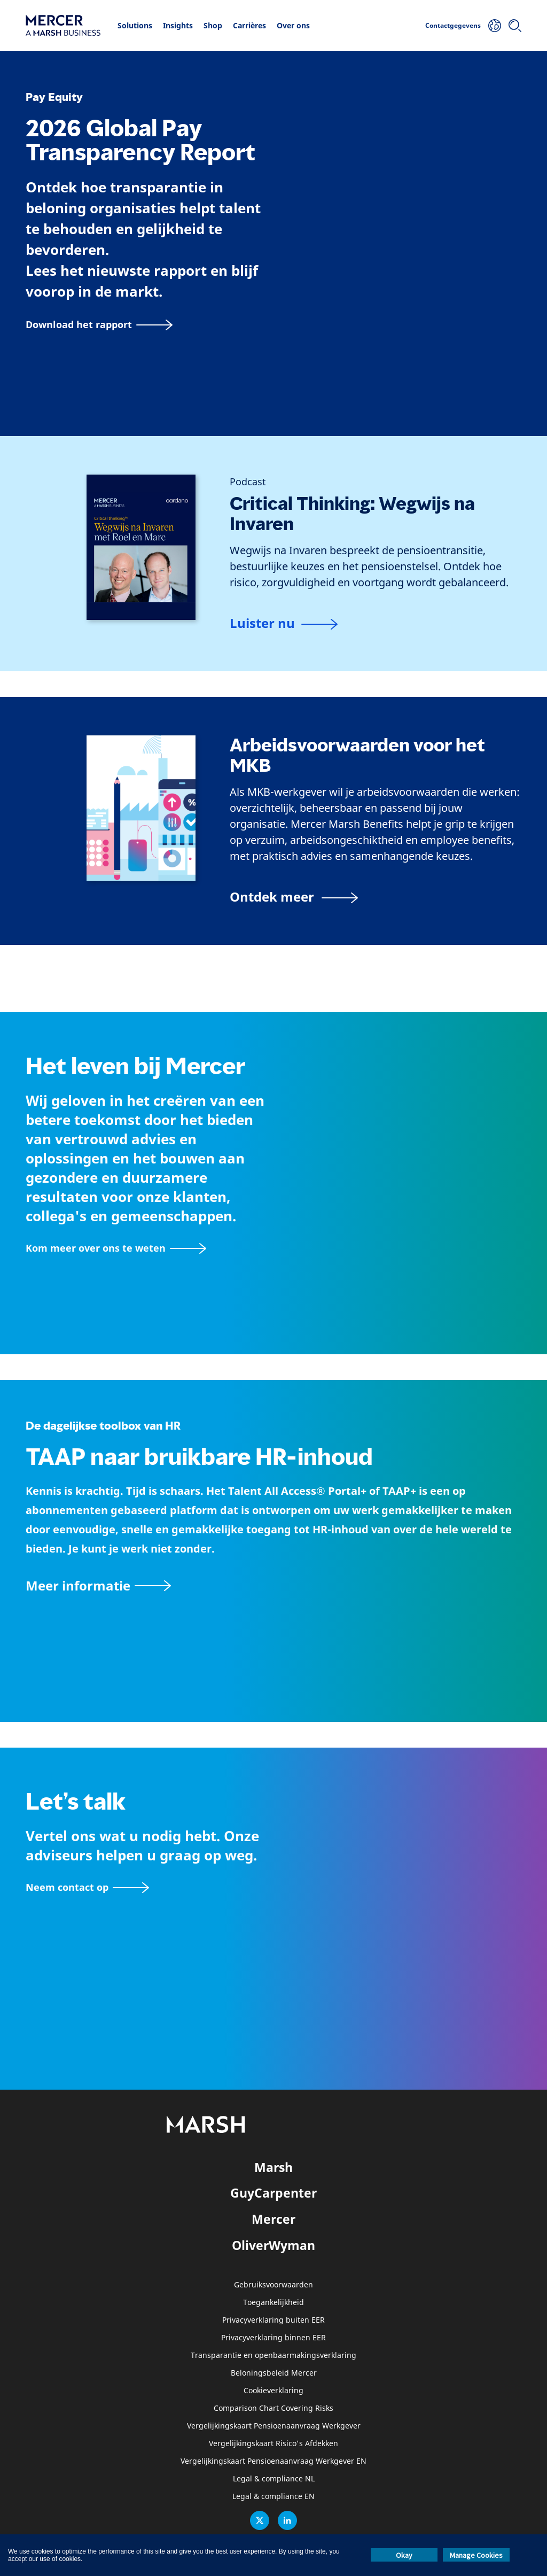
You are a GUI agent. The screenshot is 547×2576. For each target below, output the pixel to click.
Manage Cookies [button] (476, 2555)
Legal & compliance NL (274, 2479)
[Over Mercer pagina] (116, 1248)
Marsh (273, 2167)
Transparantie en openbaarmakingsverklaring (273, 2355)
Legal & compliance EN (273, 2496)
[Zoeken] (515, 25)
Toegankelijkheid (273, 2302)
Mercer (273, 2219)
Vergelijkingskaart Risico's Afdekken (273, 2443)
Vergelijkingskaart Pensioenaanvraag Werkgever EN (273, 2461)
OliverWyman (273, 2245)
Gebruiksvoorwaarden (273, 2285)
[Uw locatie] (495, 25)
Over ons (293, 25)
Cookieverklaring (273, 2390)
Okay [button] (404, 2555)
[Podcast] (248, 482)
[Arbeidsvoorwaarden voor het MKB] (294, 896)
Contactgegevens (453, 25)
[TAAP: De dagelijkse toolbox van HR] (273, 1585)
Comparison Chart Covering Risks (273, 2408)
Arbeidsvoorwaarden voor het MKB (357, 755)
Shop (213, 25)
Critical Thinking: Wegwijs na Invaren (352, 514)
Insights (178, 25)
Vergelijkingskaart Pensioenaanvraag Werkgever (274, 2426)
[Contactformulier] (87, 1887)
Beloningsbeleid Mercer (274, 2373)
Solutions (135, 25)
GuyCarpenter (273, 2192)
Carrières (249, 25)
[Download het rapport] (99, 325)
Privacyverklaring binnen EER (273, 2338)
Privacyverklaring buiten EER (273, 2320)
